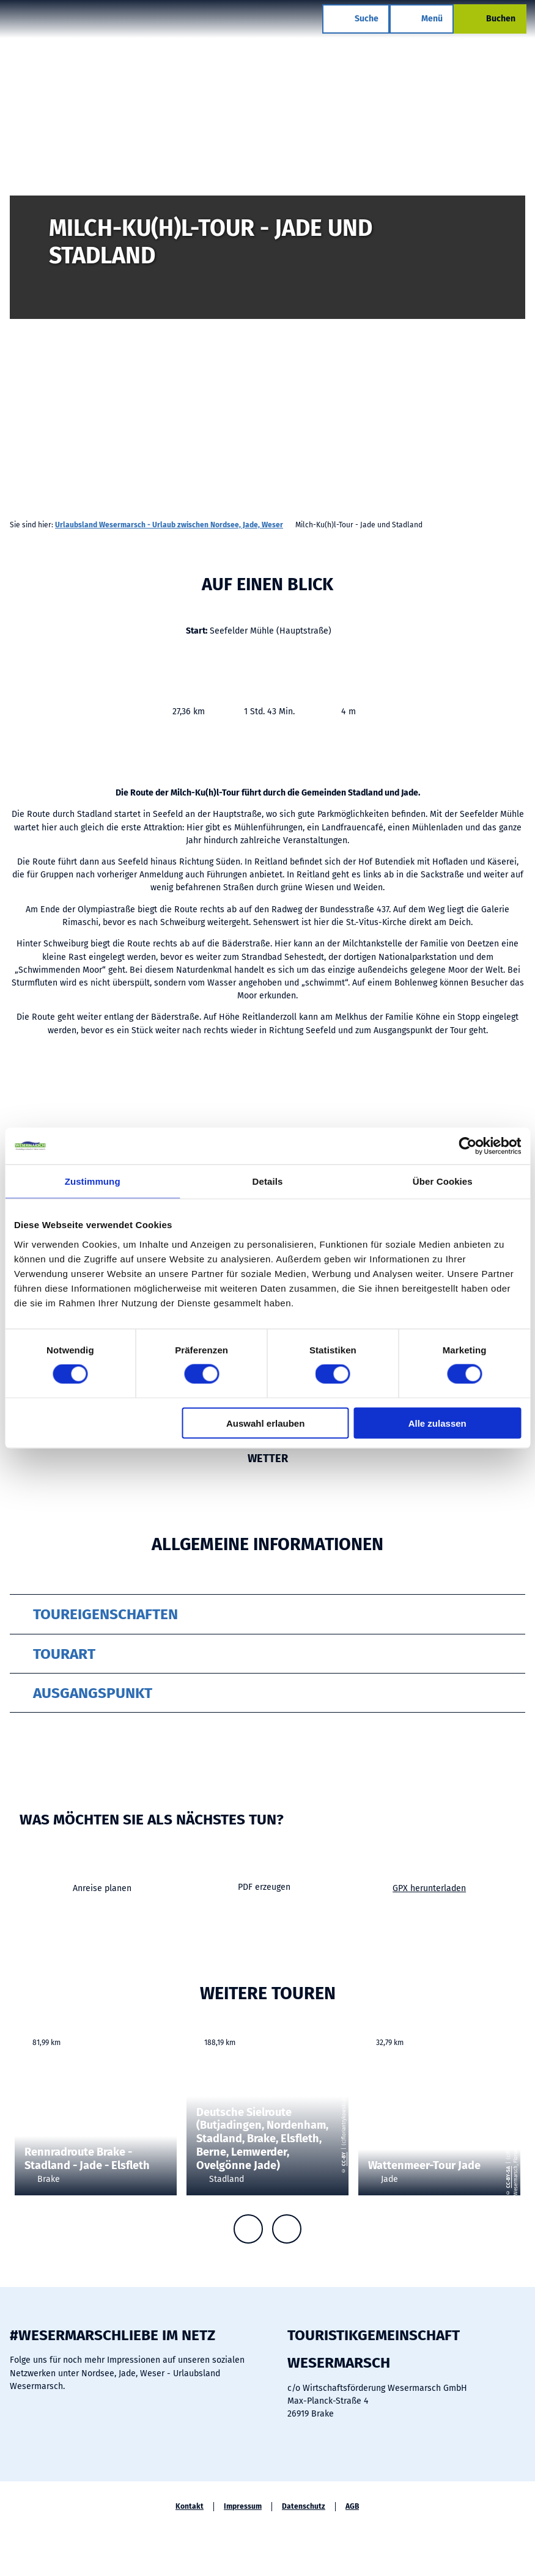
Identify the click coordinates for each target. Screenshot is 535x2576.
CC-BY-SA (508, 2177)
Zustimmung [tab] (92, 1181)
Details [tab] (268, 1181)
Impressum (243, 2506)
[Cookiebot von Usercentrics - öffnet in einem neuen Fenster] (467, 1146)
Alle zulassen (437, 1423)
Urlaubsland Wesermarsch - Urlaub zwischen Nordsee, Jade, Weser (169, 525)
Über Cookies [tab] (443, 1181)
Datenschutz (303, 2506)
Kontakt (189, 2506)
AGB (352, 2506)
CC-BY (344, 2159)
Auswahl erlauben (265, 1423)
